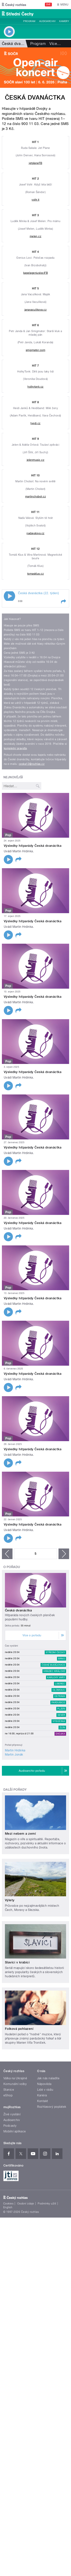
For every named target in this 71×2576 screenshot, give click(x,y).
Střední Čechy (55, 1652)
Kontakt (42, 2101)
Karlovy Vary (56, 1677)
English (7, 2207)
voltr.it (35, 199)
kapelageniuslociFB (35, 272)
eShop (7, 2095)
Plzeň (61, 1708)
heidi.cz (35, 423)
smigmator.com (35, 350)
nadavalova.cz (35, 533)
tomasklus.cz (35, 573)
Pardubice (58, 1702)
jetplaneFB (35, 163)
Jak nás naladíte (48, 2078)
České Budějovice (53, 1665)
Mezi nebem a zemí (20, 1833)
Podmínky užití (47, 2203)
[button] (63, 601)
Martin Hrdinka (15, 1750)
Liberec (60, 1683)
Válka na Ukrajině (15, 2078)
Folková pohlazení (19, 2029)
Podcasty (10, 2125)
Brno (61, 1658)
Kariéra (42, 2095)
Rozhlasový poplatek (51, 2107)
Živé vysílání (11, 2114)
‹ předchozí (7, 1553)
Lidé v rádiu (45, 2089)
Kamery (64, 21)
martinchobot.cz (35, 496)
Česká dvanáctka (18, 1610)
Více (55, 43)
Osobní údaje (25, 2203)
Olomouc (59, 1690)
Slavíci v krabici (17, 1962)
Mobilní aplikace (14, 2131)
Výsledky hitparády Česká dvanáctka (32, 846)
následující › (64, 1553)
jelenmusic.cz (35, 459)
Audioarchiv (47, 21)
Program (29, 21)
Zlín (62, 1727)
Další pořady (15, 1789)
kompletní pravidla (15, 748)
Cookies (8, 2203)
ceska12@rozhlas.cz (32, 763)
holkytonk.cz (35, 386)
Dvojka (60, 1733)
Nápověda (44, 2084)
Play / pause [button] (9, 596)
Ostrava (59, 1696)
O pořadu (11, 1567)
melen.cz (35, 236)
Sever (61, 1715)
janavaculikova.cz (35, 309)
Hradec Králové (54, 1671)
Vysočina (59, 1721)
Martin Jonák (14, 1754)
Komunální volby (15, 2084)
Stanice (8, 2089)
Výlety (10, 1900)
